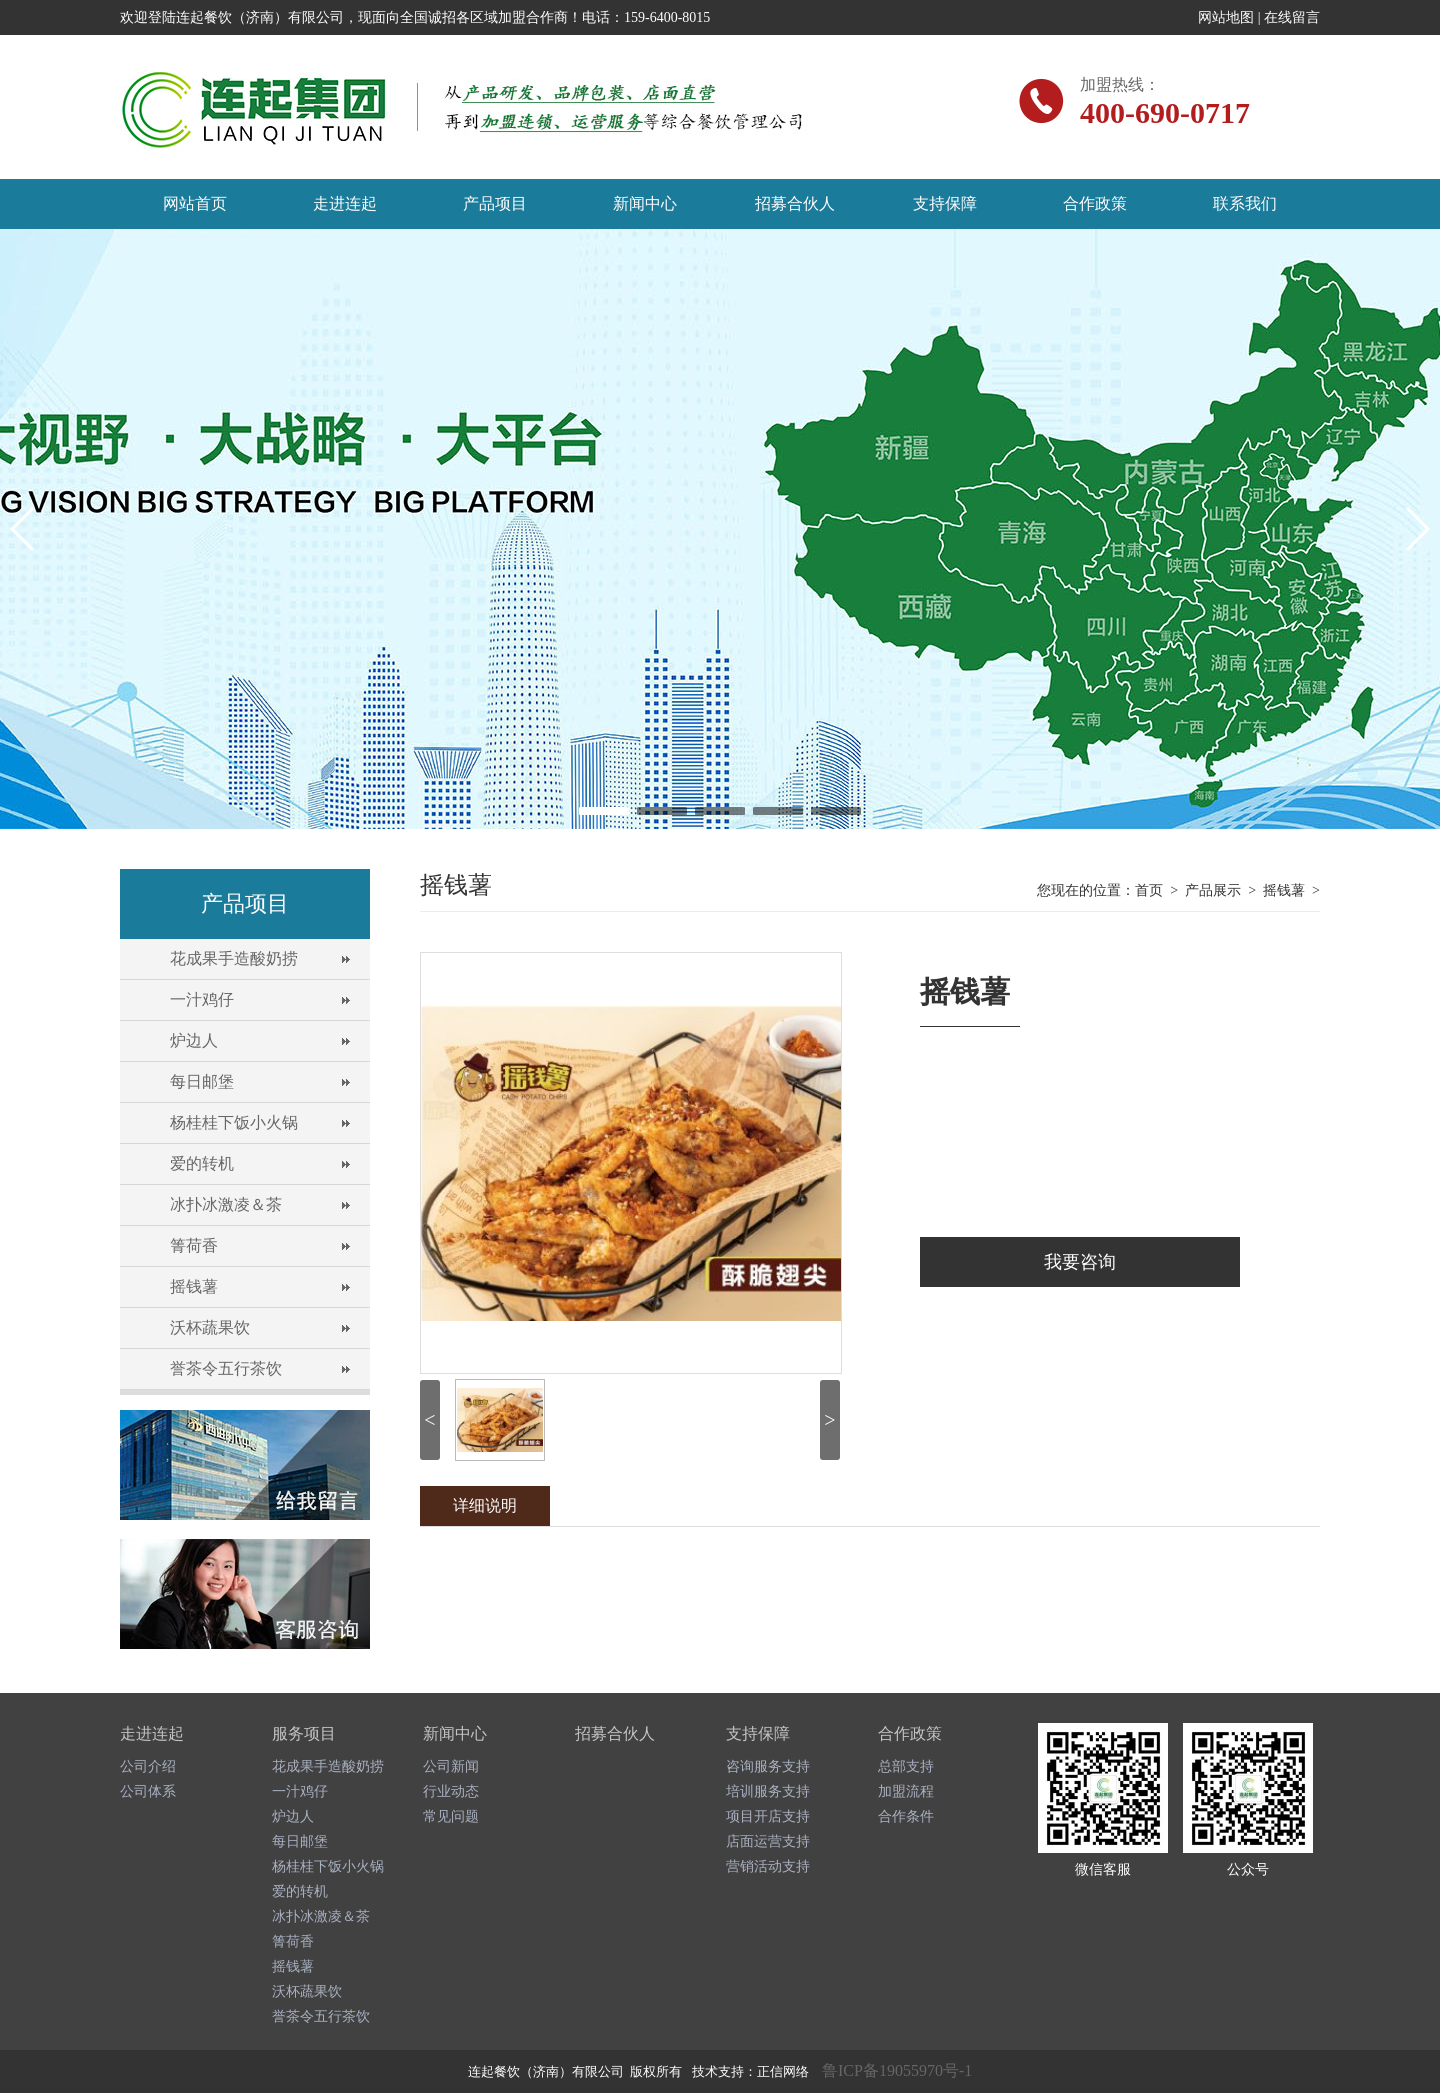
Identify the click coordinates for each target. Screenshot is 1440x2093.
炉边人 (194, 1040)
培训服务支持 (768, 1791)
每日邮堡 (202, 1081)
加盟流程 (906, 1791)
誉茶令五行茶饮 (226, 1368)
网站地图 (1226, 17)
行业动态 (451, 1791)
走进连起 (345, 203)
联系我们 (1245, 203)
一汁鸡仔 (202, 999)
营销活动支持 (768, 1866)
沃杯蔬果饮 (210, 1327)
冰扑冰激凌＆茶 (226, 1204)
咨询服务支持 (768, 1766)
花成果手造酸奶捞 (234, 958)
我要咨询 (1080, 1262)
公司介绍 (148, 1766)
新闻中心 (645, 203)
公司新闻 (451, 1766)
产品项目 (495, 203)
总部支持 (906, 1766)
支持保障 (945, 203)
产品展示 (1213, 890)
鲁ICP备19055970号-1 (897, 2070)
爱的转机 (202, 1163)
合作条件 (906, 1816)
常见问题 (451, 1816)
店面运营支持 (768, 1841)
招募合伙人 (795, 203)
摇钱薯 (194, 1286)
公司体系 (148, 1791)
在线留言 (1292, 17)
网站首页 (195, 203)
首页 (1149, 890)
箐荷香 (194, 1245)
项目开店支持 (768, 1816)
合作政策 (1095, 203)
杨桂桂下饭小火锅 (234, 1122)
